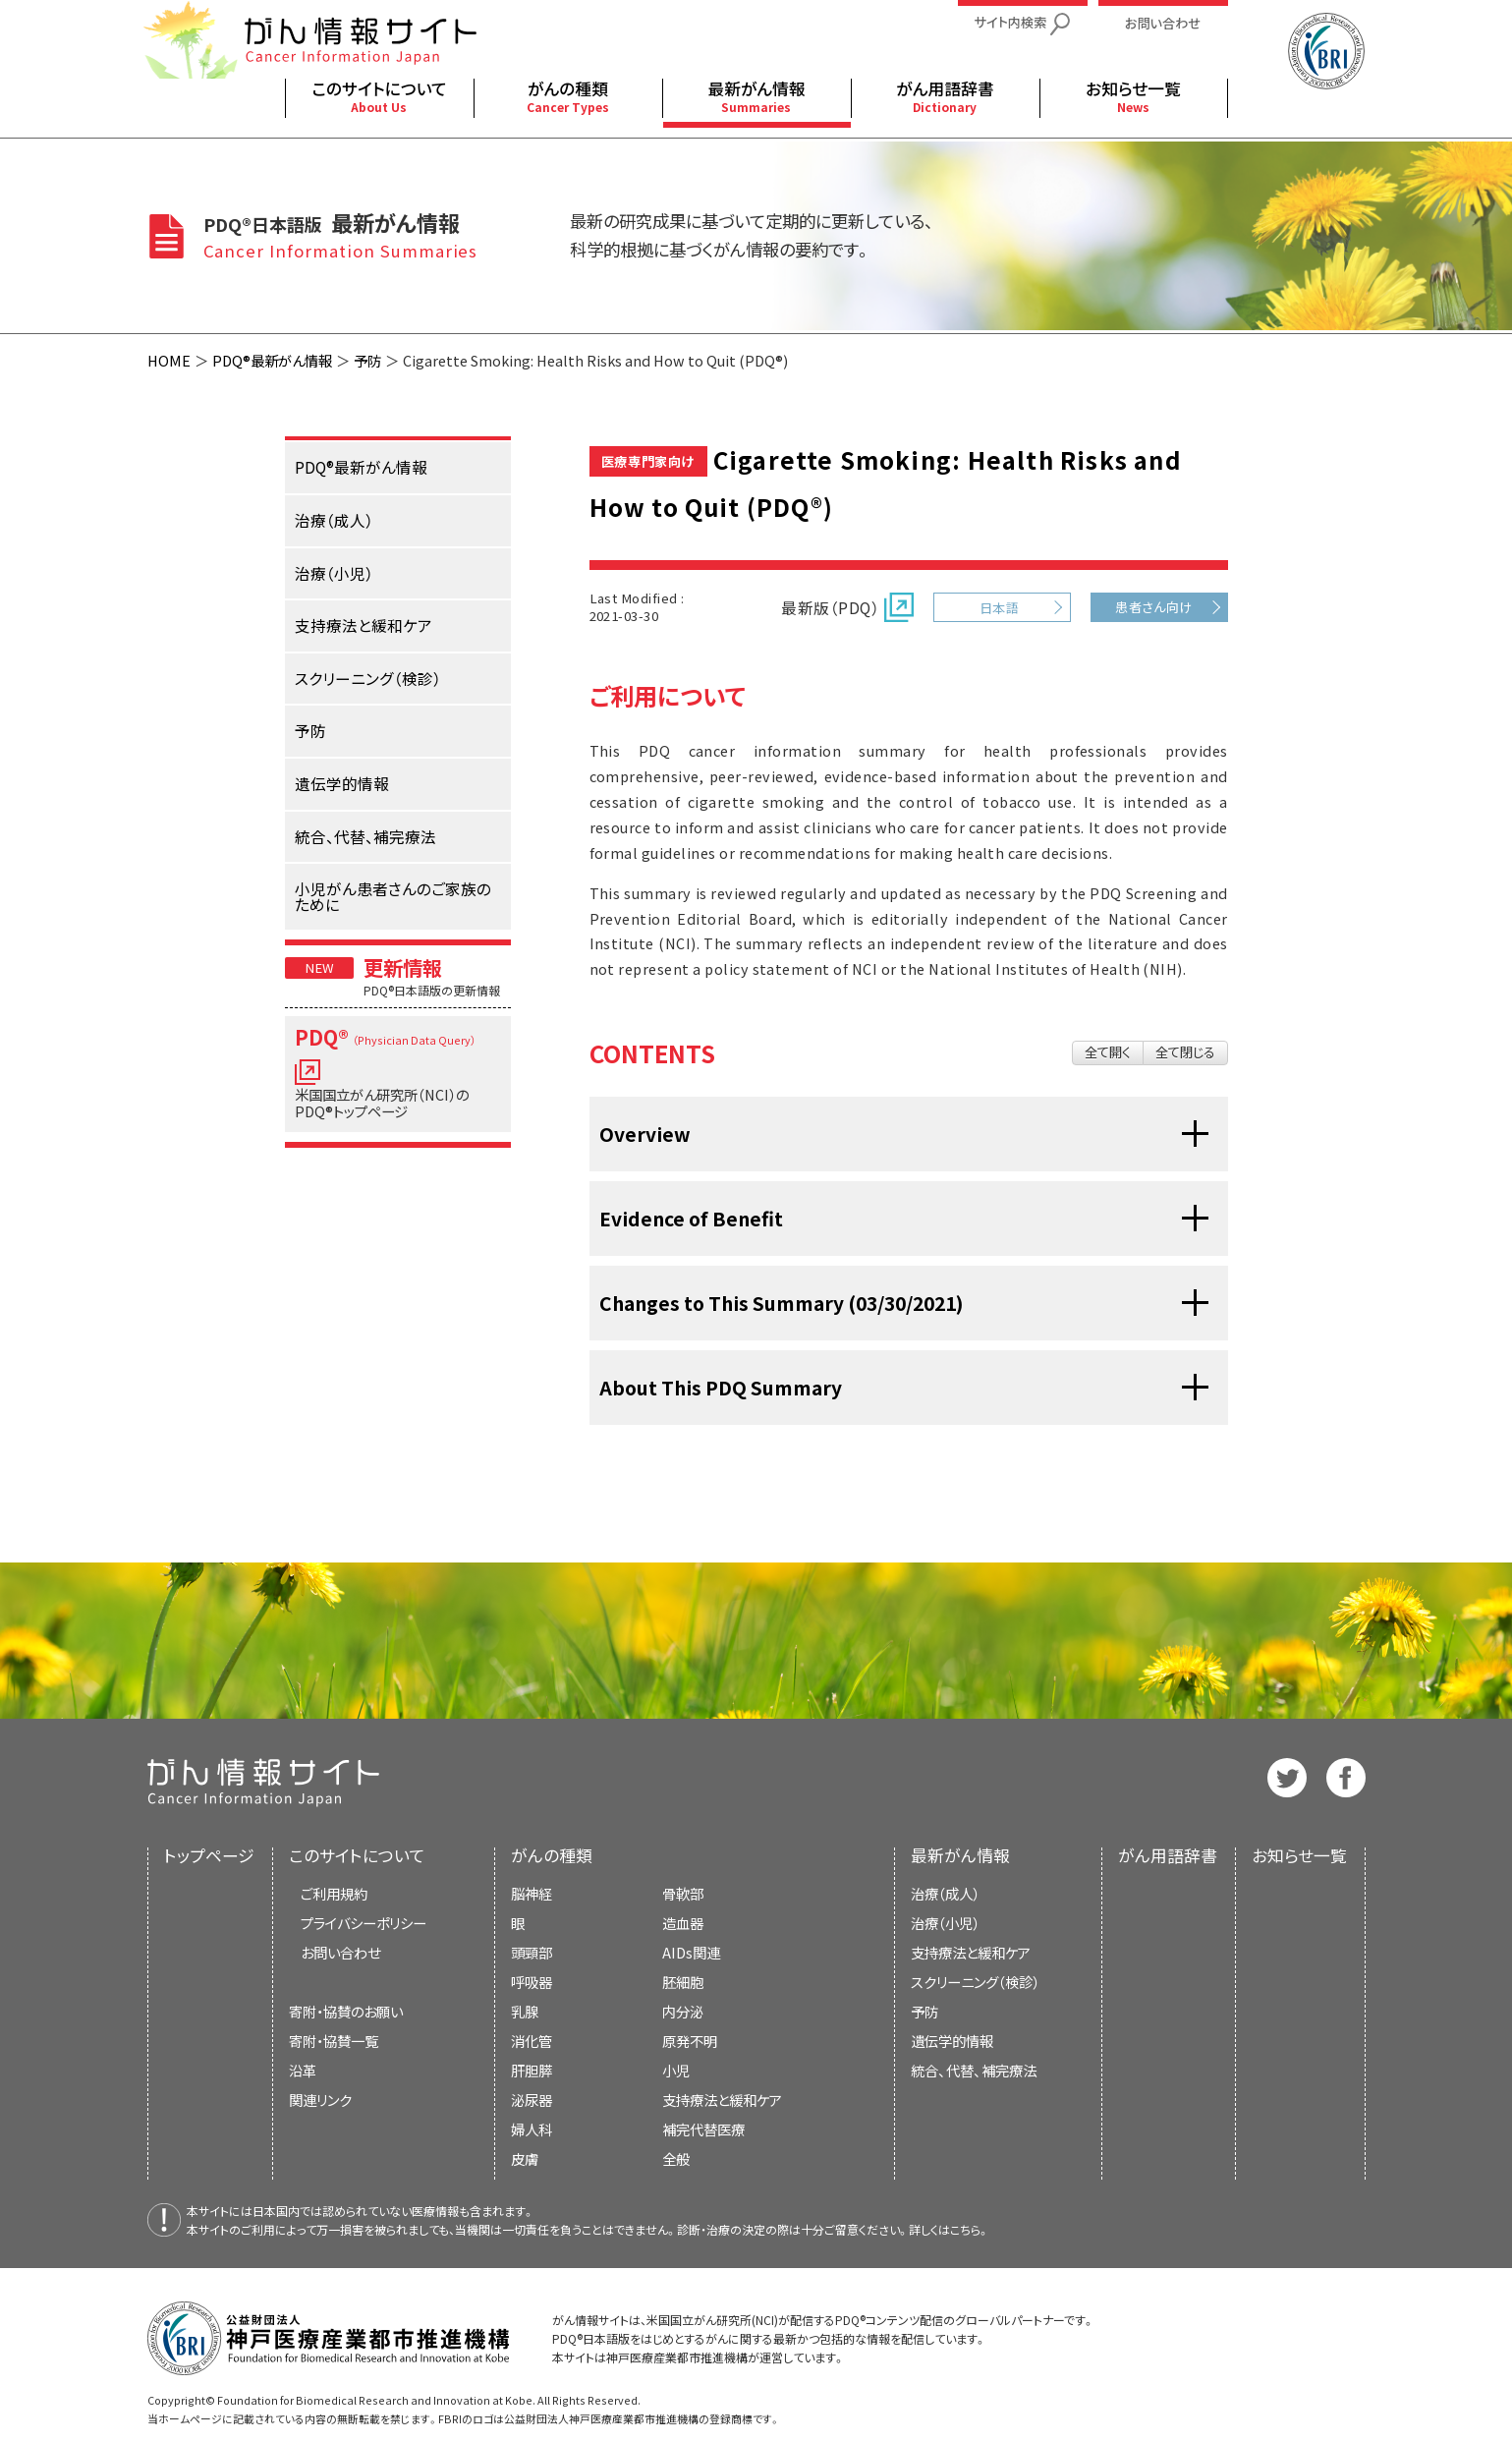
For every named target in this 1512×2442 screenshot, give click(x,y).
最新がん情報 (960, 1855)
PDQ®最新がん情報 (272, 360)
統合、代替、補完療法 (973, 2070)
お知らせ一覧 (1299, 1855)
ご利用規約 (334, 1893)
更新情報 (403, 967)
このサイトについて (357, 1855)
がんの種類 (551, 1855)
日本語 (999, 607)
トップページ (209, 1855)
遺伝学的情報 (952, 2040)
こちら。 (969, 2229)
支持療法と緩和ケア (971, 1952)
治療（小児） (945, 1922)
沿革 (302, 2070)
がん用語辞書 (1167, 1855)
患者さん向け (1154, 606)
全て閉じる (1185, 1052)
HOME (169, 360)
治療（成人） (945, 1893)
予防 (367, 360)
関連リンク (320, 2099)
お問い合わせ (340, 1952)
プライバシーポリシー (363, 1922)
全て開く (1108, 1052)
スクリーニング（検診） (975, 1981)
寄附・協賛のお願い (346, 2011)
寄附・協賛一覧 (333, 2040)
